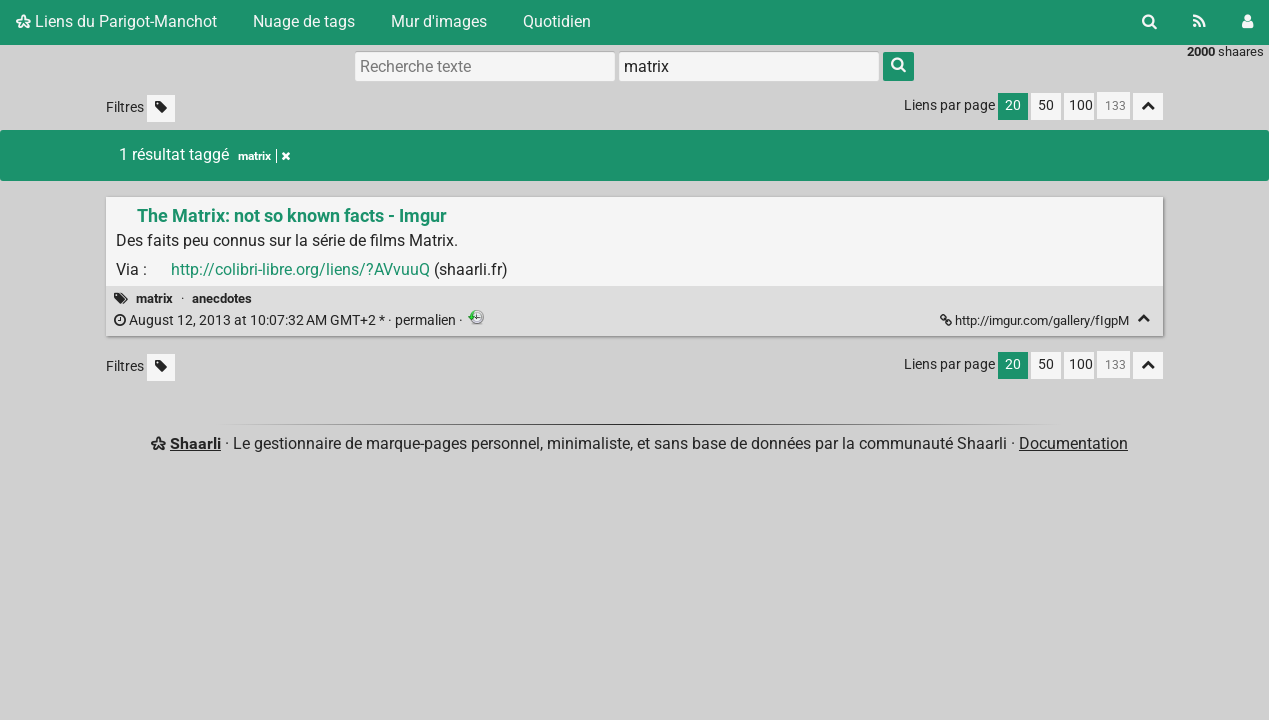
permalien (286, 320)
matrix (154, 298)
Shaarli (195, 443)
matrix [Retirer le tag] (264, 156)
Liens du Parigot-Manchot (116, 21)
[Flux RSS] (1199, 22)
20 (1013, 105)
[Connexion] (1247, 22)
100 (1081, 105)
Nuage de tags (304, 21)
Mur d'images (439, 21)
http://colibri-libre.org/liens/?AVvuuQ (300, 269)
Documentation (1073, 443)
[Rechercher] (1149, 22)
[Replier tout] (1148, 106)
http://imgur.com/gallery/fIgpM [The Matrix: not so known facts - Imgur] (1036, 320)
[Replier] (1143, 318)
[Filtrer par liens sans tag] (161, 108)
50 (1046, 105)
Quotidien (557, 21)
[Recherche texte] (485, 66)
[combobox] (749, 66)
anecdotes (222, 298)
